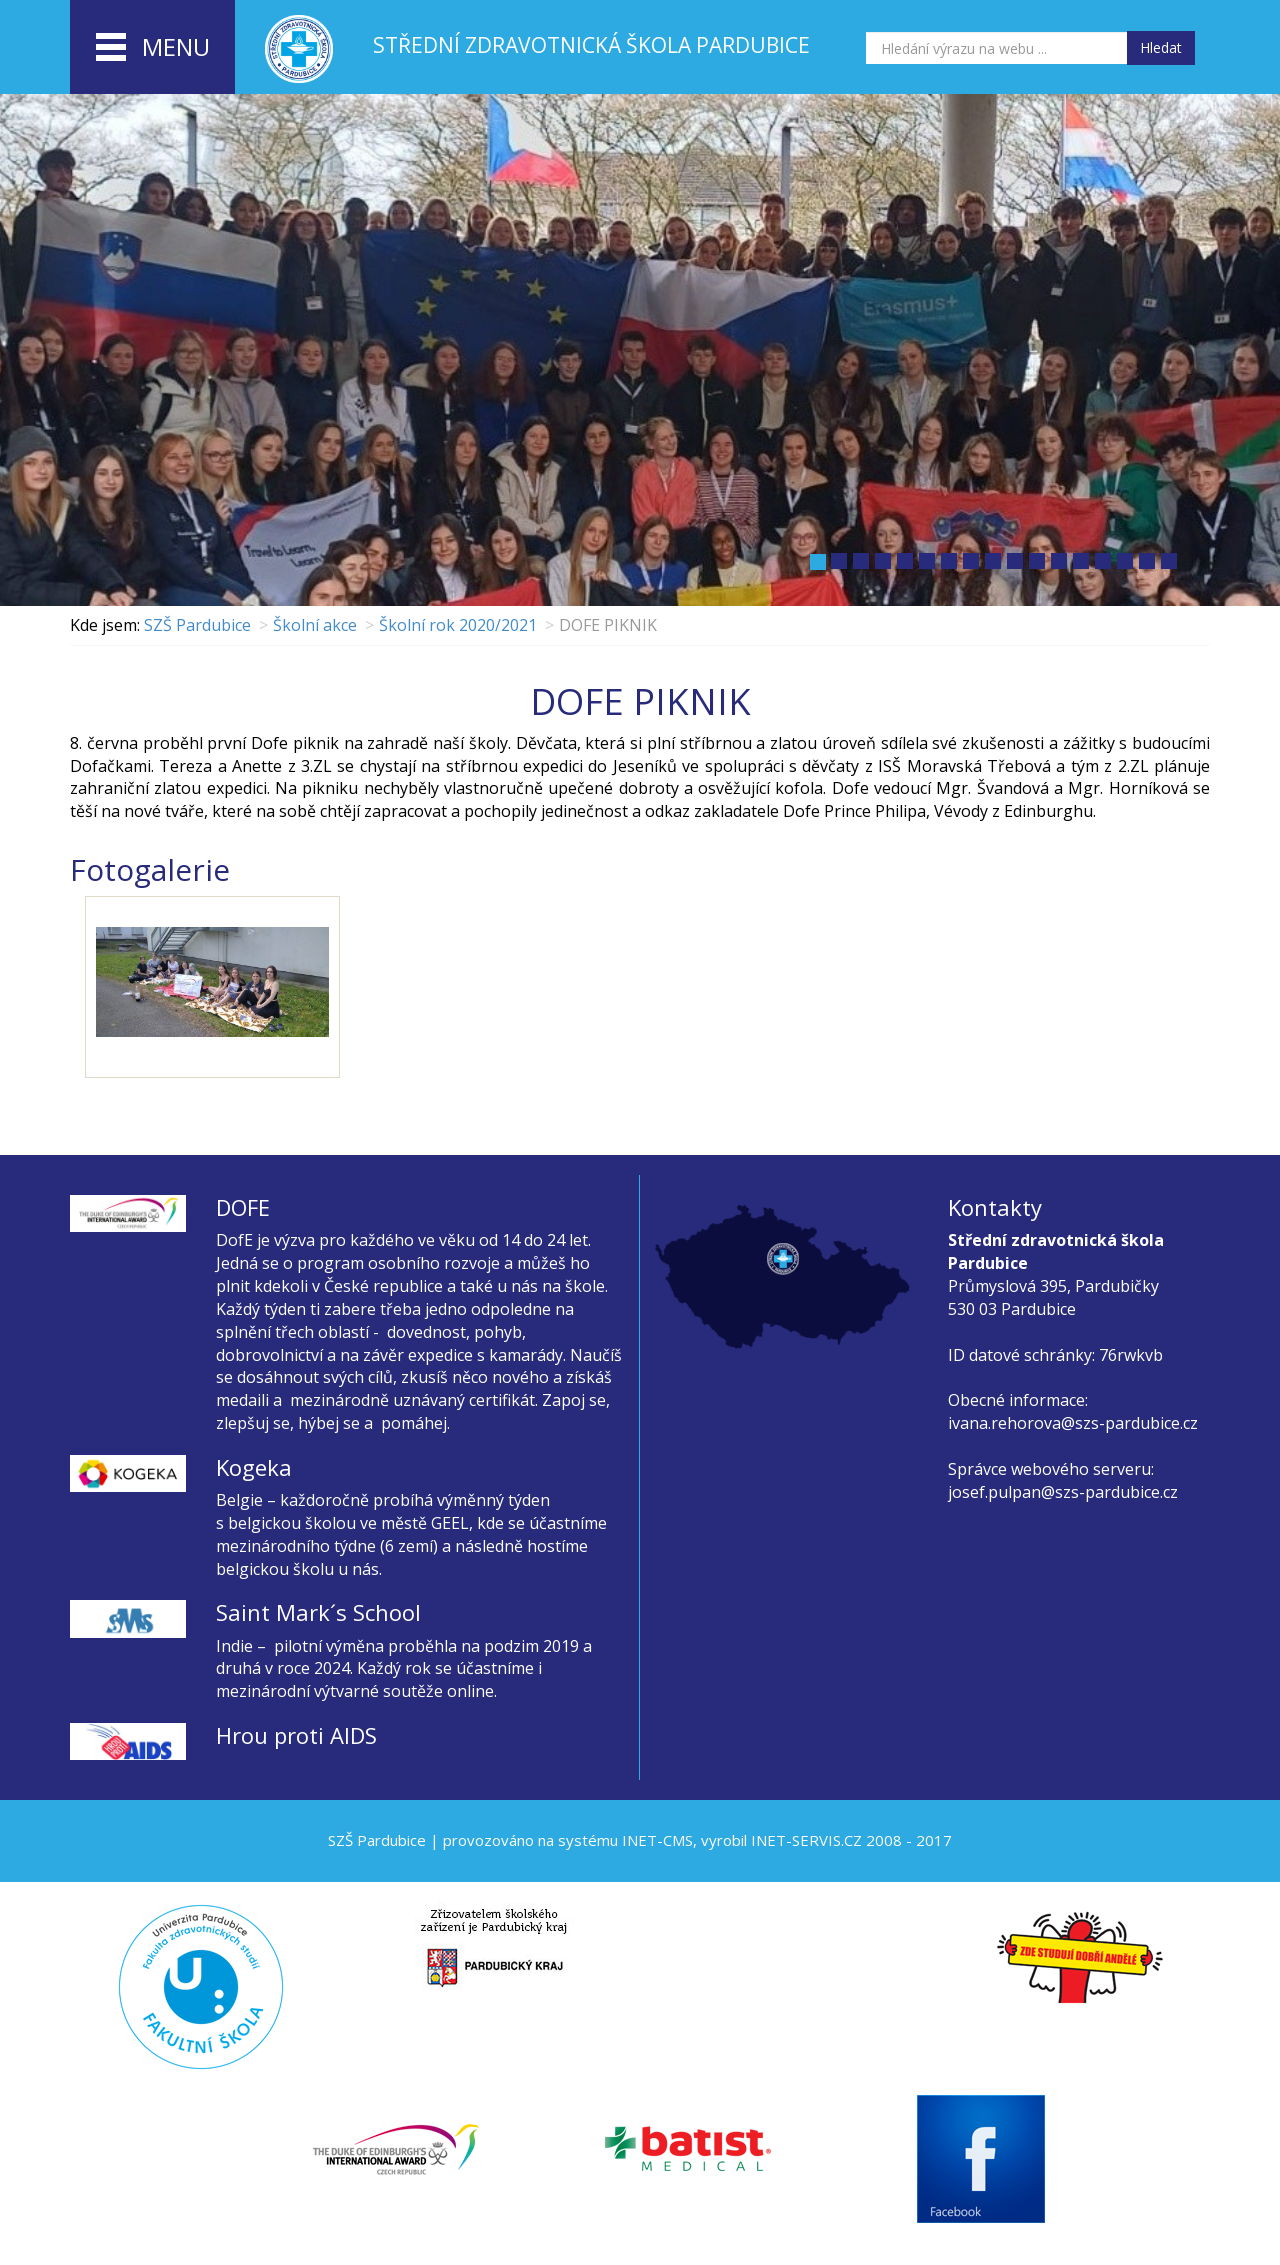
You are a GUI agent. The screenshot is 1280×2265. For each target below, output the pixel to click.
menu (153, 48)
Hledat (1161, 47)
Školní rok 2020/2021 (458, 625)
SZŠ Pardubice (197, 625)
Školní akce (315, 625)
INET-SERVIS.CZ (806, 1840)
